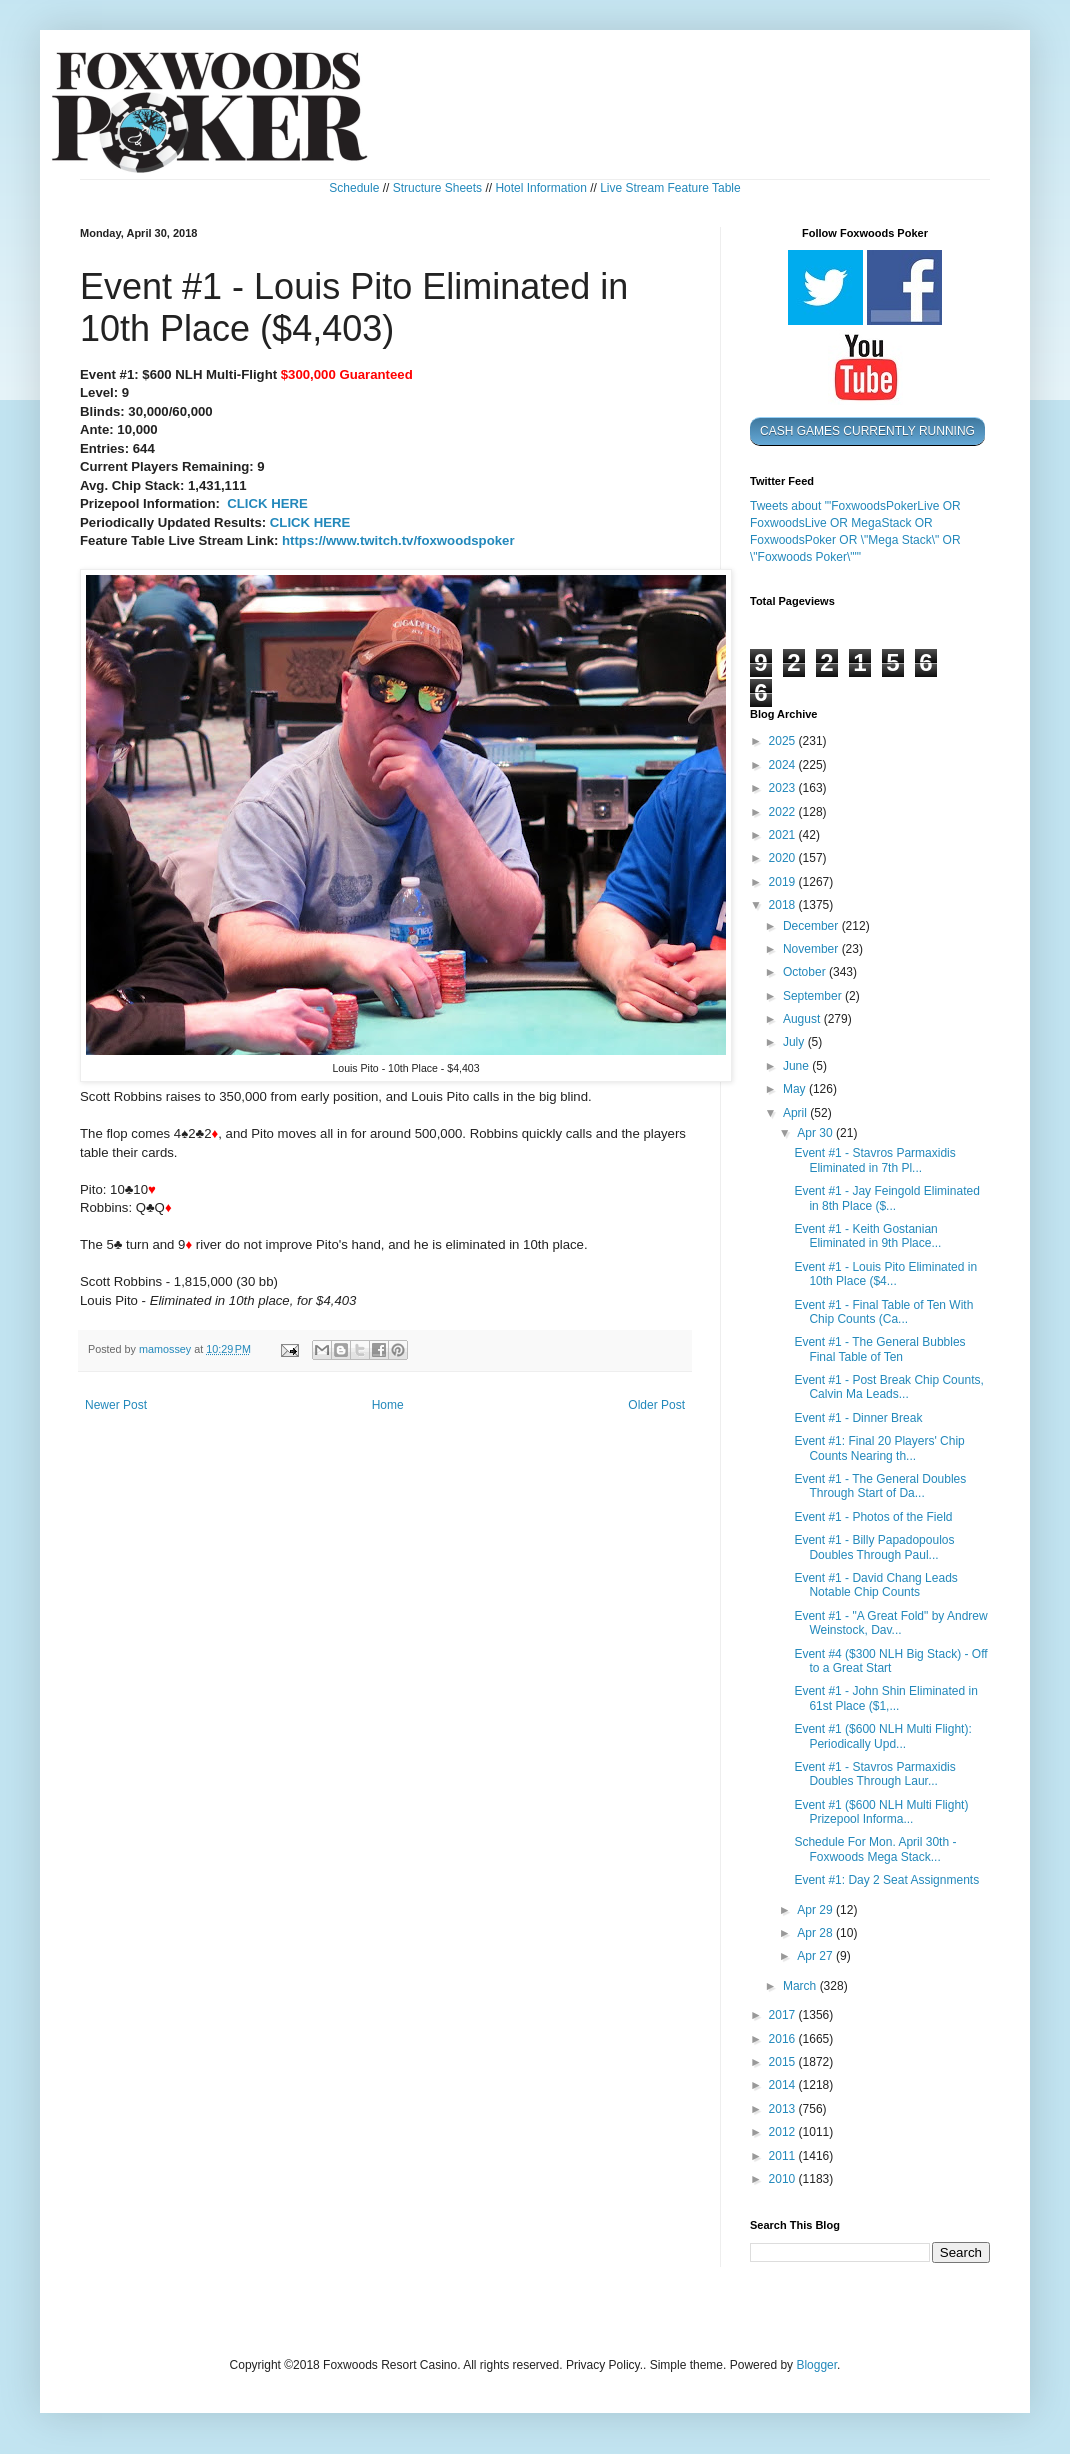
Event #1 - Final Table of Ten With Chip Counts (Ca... (883, 1312)
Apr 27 (816, 1956)
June (797, 1066)
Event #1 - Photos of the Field (873, 1517)
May (796, 1089)
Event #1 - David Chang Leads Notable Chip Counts (875, 1585)
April (796, 1113)
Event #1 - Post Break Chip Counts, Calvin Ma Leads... (888, 1387)
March (801, 1986)
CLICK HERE (267, 503)
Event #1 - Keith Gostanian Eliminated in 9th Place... (867, 1236)
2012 (784, 2132)
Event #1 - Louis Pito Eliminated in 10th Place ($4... (885, 1274)
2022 (784, 812)
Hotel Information (540, 188)
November (812, 949)
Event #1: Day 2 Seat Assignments (886, 1880)
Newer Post (116, 1405)
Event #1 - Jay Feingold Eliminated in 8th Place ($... (886, 1198)
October (806, 972)
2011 (784, 2156)
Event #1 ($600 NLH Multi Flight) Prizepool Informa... (881, 1812)
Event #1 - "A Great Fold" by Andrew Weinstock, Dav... (890, 1623)
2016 (784, 2039)
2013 (784, 2109)
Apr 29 (816, 1910)
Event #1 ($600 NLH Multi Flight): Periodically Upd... (882, 1736)
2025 (784, 741)
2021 (784, 835)
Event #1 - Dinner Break (858, 1418)
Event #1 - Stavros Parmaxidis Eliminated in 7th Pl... (874, 1160)
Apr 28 (816, 1933)
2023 (784, 788)
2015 (784, 2062)
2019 (784, 882)
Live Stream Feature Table (670, 188)
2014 (784, 2085)
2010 (784, 2179)
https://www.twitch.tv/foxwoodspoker (398, 540)
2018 (784, 905)
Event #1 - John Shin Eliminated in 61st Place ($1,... (885, 1698)
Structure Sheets (437, 188)
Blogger (816, 2365)
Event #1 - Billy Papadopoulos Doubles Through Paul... (874, 1547)
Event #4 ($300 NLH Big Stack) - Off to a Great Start (890, 1661)
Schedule (354, 188)
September (814, 996)
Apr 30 (816, 1133)
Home (388, 1405)
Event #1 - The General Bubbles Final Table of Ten (879, 1349)
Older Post (656, 1405)
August (803, 1019)
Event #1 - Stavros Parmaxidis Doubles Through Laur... (874, 1774)
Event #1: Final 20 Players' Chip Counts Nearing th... (879, 1448)
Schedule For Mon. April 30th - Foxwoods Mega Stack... (875, 1849)
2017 (784, 2015)
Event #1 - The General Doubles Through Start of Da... (880, 1486)
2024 (784, 765)
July (795, 1042)
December (812, 926)
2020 (784, 858)
